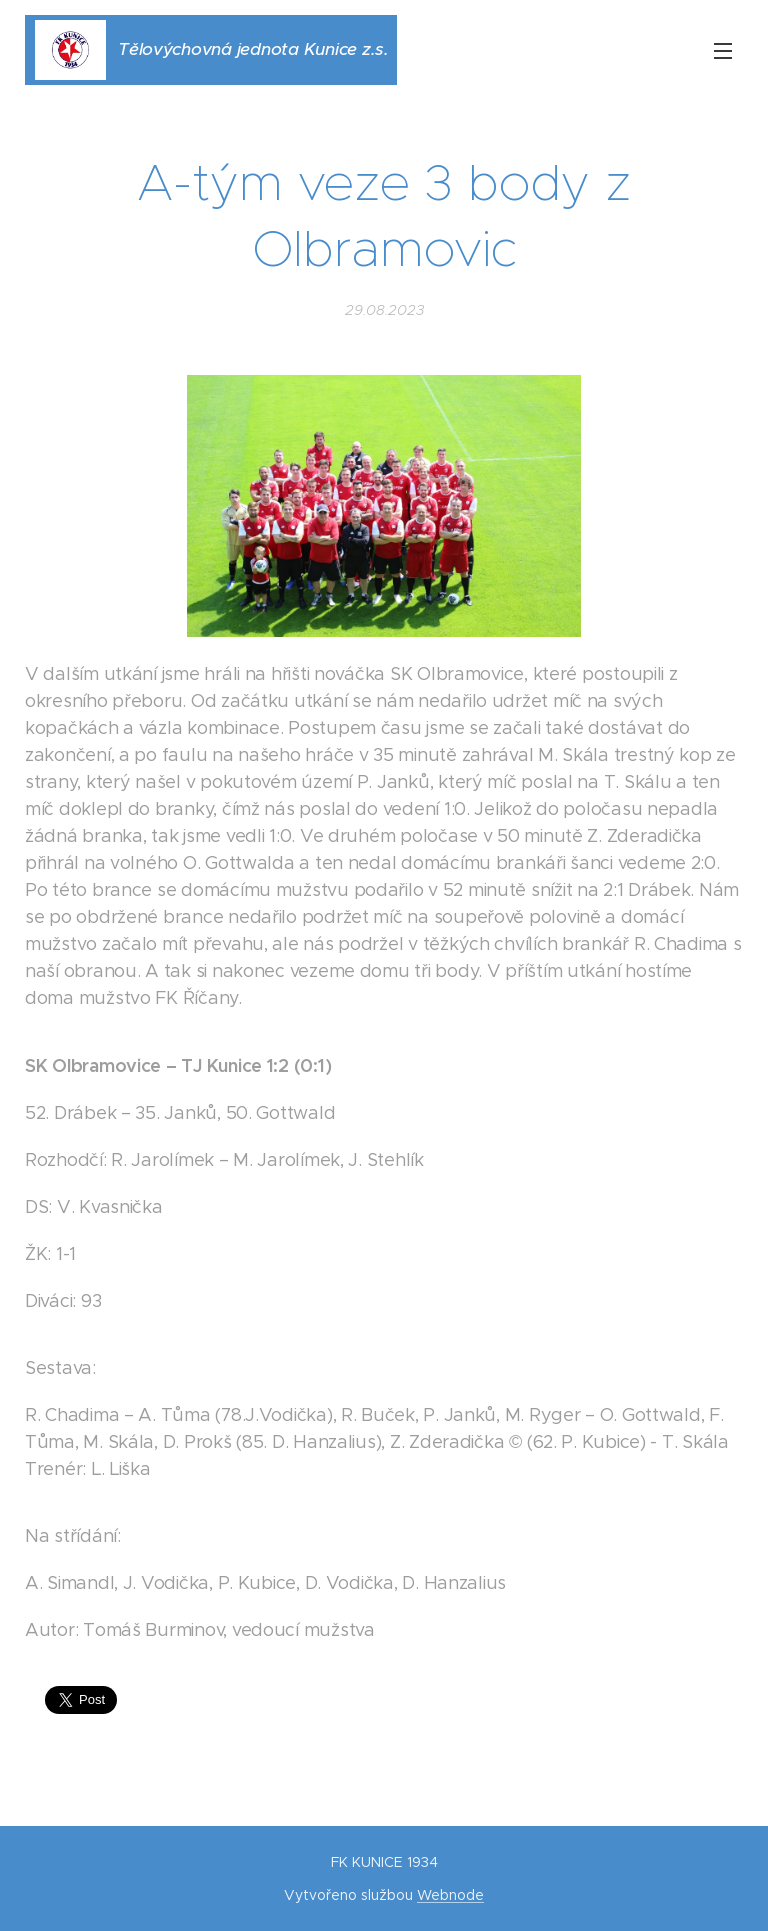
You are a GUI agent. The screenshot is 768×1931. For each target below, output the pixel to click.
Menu (723, 51)
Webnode (450, 1895)
